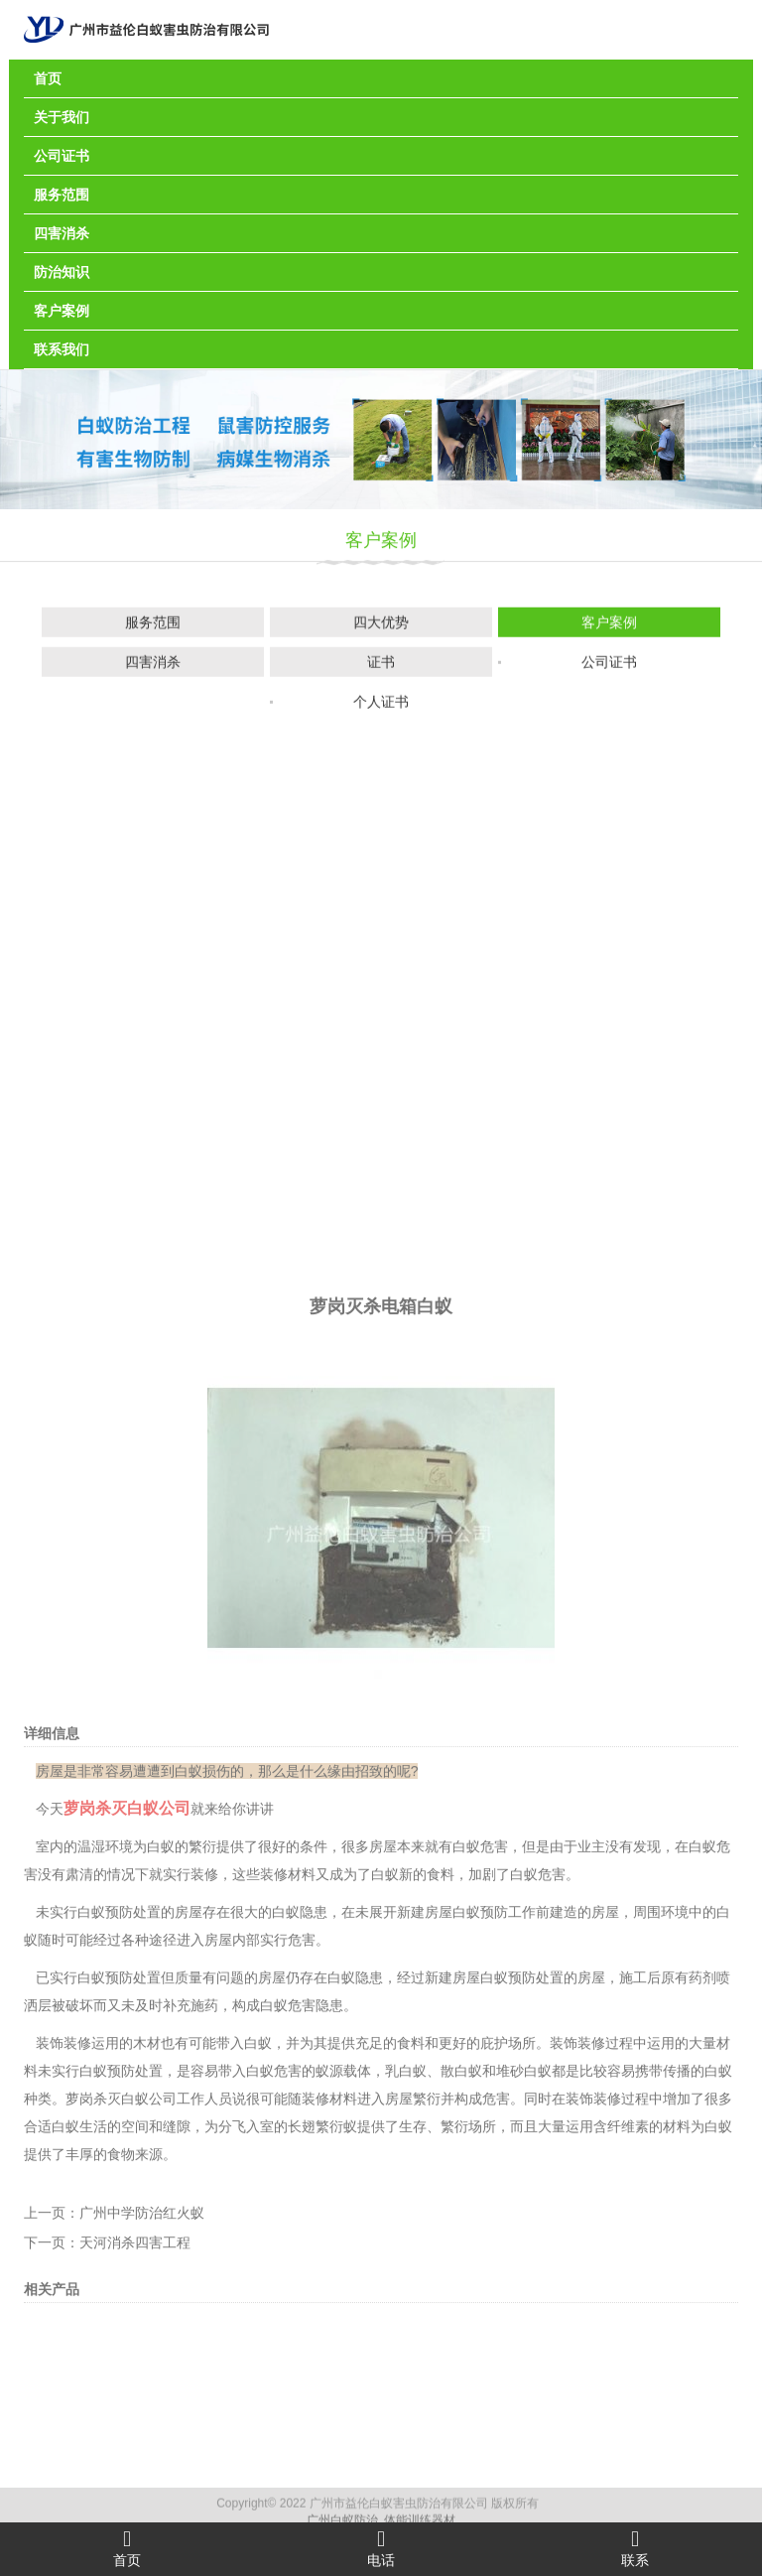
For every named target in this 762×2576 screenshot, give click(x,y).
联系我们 (61, 349)
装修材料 (288, 2167)
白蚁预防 (508, 2270)
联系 (635, 2548)
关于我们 (61, 117)
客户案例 (61, 311)
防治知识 (61, 272)
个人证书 (381, 705)
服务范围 (61, 195)
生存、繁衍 (433, 2419)
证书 (381, 665)
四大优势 (381, 625)
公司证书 (61, 156)
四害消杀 (61, 233)
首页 (48, 78)
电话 (381, 2548)
